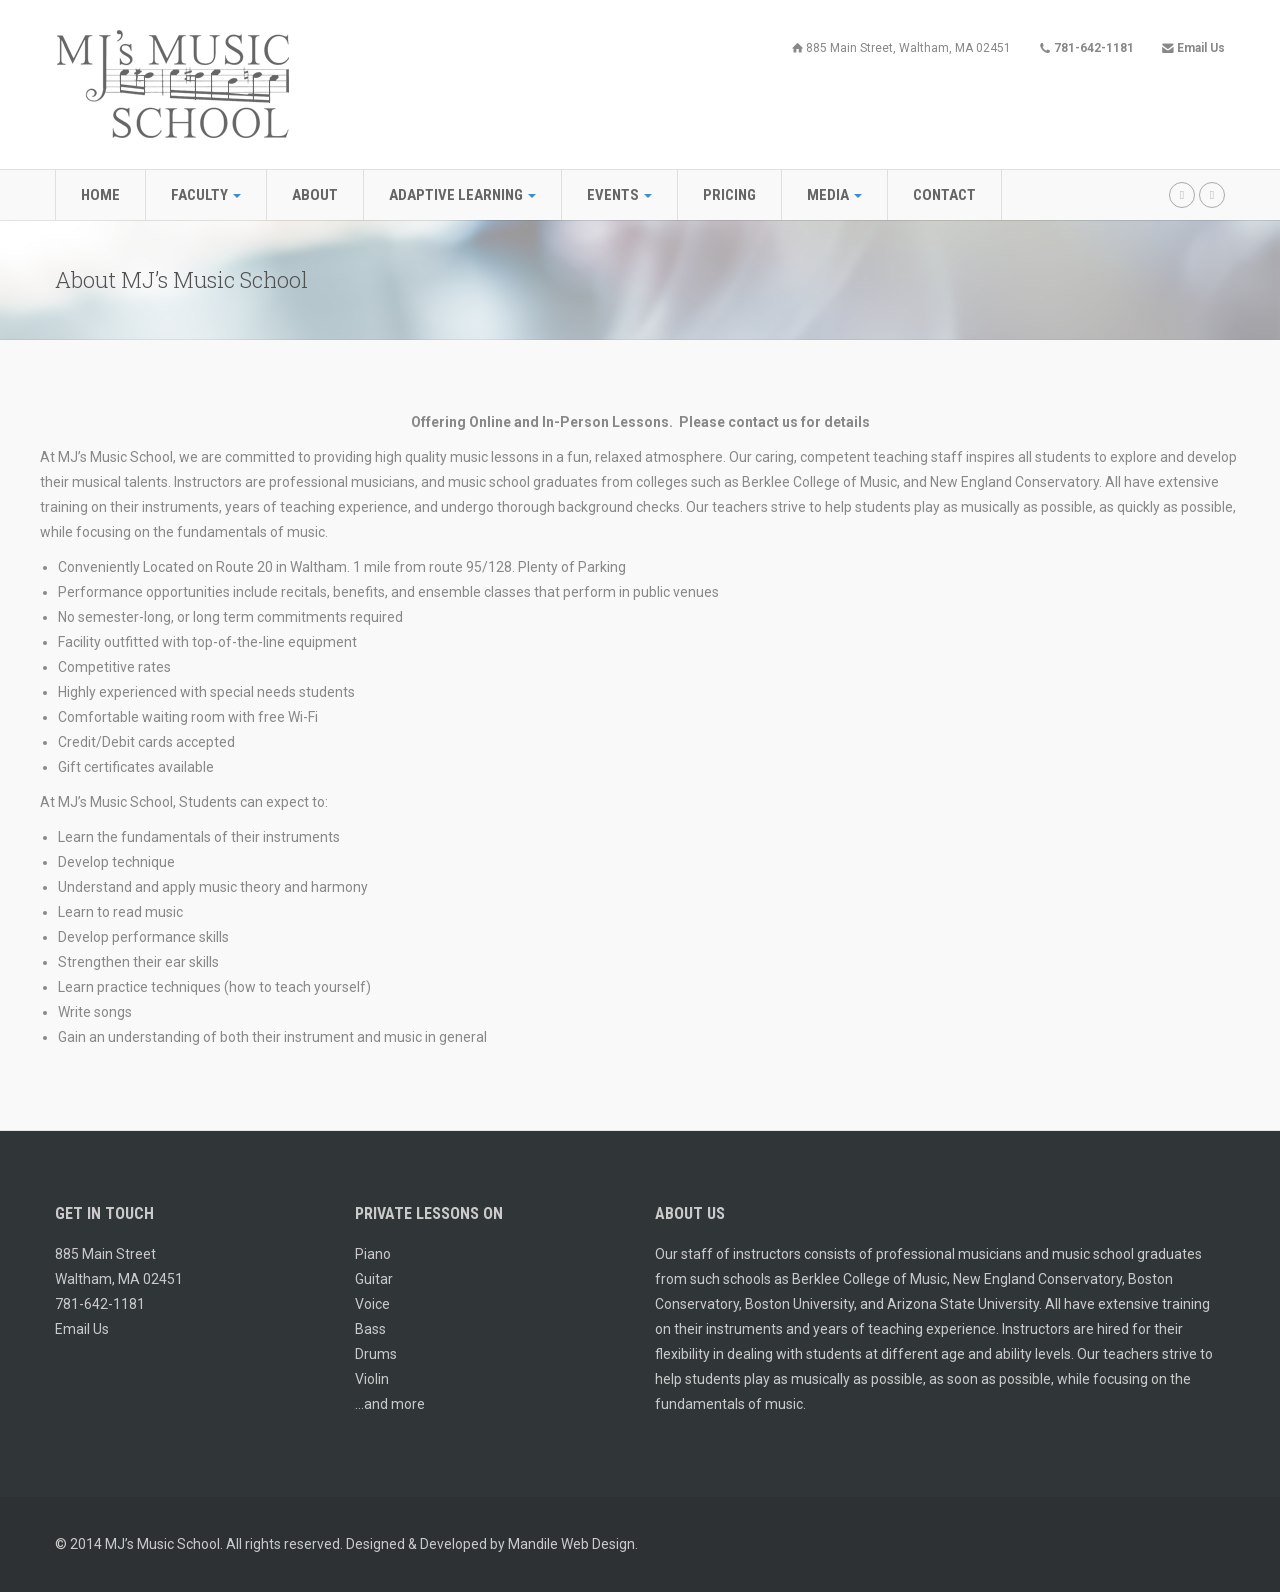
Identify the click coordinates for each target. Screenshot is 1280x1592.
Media (834, 195)
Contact (944, 195)
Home (100, 195)
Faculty (206, 195)
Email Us (82, 1329)
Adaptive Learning (462, 195)
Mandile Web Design (571, 1544)
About (315, 195)
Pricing (729, 195)
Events (619, 195)
